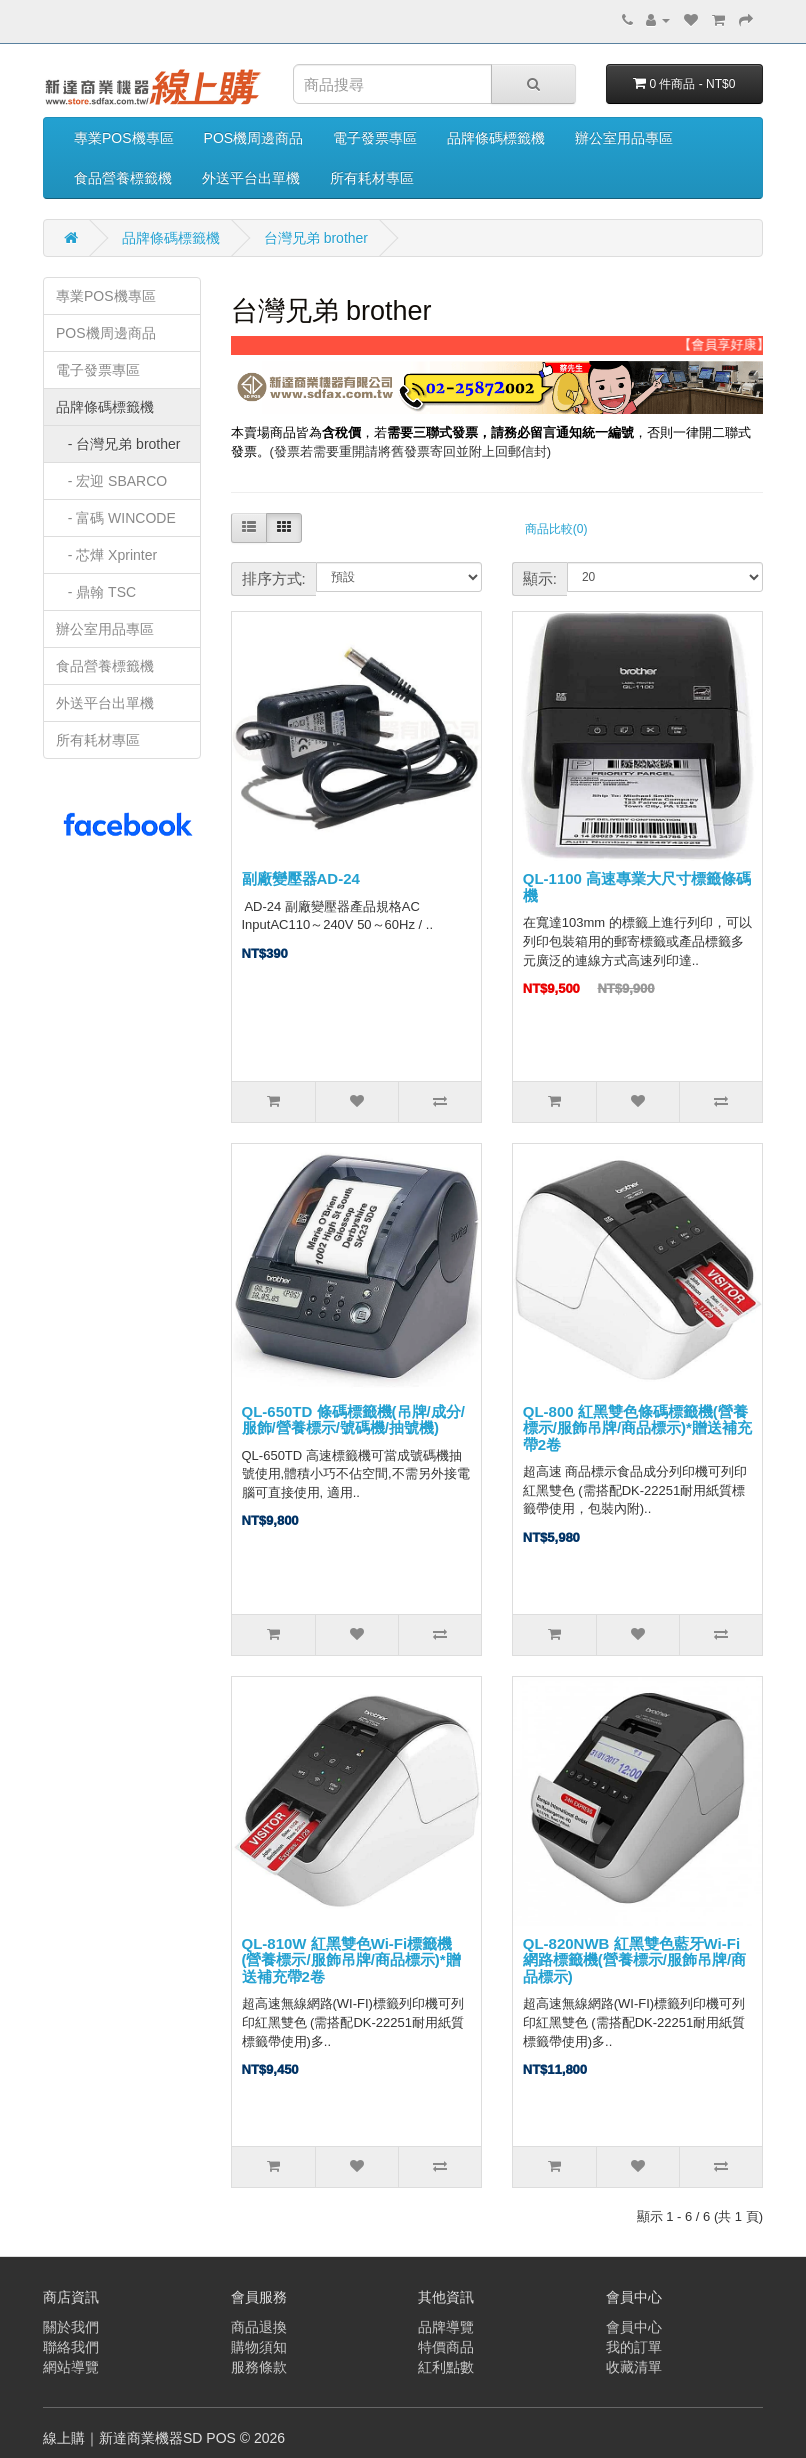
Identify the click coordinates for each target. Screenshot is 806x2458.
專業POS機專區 (124, 138)
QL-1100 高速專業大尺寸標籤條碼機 (637, 887)
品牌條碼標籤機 (496, 138)
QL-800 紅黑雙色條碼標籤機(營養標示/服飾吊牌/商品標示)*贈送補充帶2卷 (637, 1428)
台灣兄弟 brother (316, 238)
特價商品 (446, 2347)
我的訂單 (634, 2347)
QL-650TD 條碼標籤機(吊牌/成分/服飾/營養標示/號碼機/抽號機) (353, 1420)
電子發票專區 (375, 138)
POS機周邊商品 (254, 138)
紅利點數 (446, 2367)
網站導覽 (71, 2367)
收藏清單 (634, 2367)
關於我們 (71, 2327)
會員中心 (634, 2327)
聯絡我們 (71, 2347)
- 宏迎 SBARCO (111, 481)
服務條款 (259, 2367)
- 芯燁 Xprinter (106, 555)
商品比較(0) (556, 529)
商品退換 (259, 2327)
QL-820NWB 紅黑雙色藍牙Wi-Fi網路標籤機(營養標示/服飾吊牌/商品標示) (634, 1960)
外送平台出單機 (251, 178)
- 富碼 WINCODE (116, 518)
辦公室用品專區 (624, 138)
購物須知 (259, 2347)
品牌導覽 (446, 2327)
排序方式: (274, 578)
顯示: (540, 578)
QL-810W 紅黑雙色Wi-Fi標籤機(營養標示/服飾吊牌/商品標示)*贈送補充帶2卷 (351, 1960)
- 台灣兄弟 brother (118, 444)
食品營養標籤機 (123, 178)
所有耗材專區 (372, 178)
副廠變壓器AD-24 (301, 878)
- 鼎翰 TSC (96, 592)
